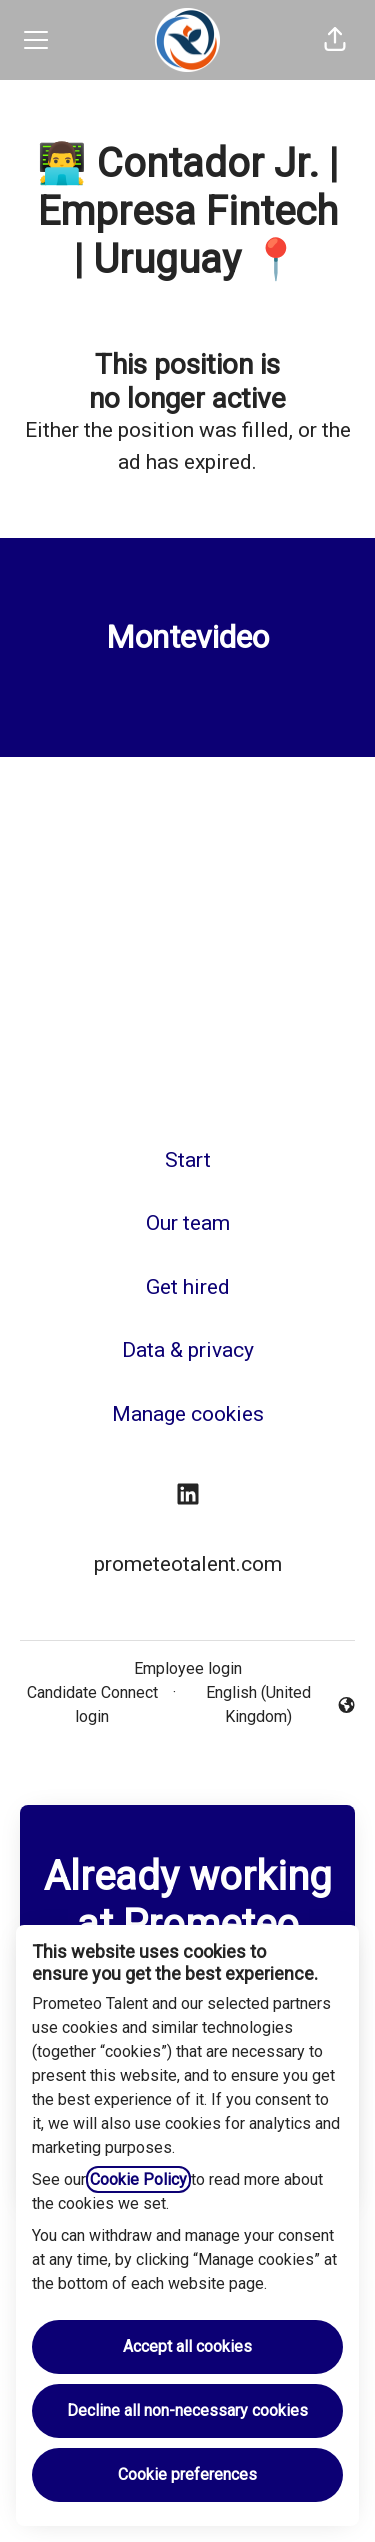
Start (188, 1160)
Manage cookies (188, 1414)
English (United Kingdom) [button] (269, 1704)
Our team (188, 1223)
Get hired (188, 1287)
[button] (335, 40)
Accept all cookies (187, 2346)
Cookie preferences (187, 2474)
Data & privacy (188, 1350)
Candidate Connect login (92, 1704)
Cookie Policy (138, 2179)
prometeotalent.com (188, 1564)
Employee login (188, 1668)
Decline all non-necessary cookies (187, 2410)
